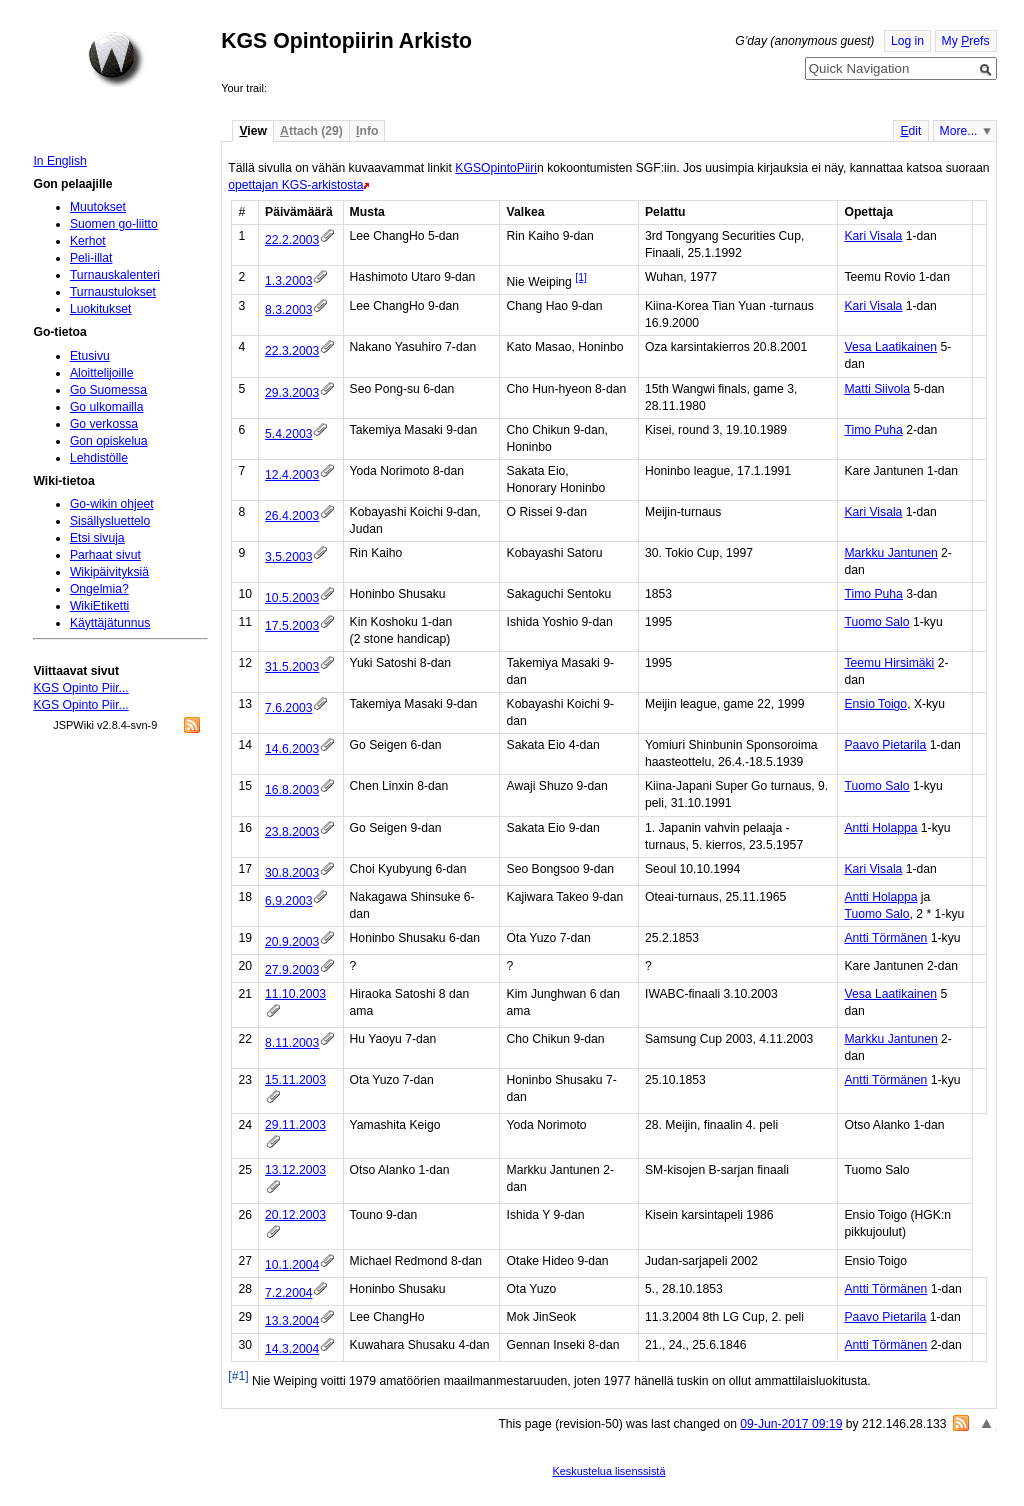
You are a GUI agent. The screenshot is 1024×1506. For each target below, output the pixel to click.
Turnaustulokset (113, 292)
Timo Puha (873, 430)
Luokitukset (101, 309)
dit (910, 131)
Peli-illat (91, 258)
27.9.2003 (292, 970)
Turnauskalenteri (115, 275)
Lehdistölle (99, 458)
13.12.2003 (295, 1170)
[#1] (238, 1376)
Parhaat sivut (105, 555)
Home (116, 59)
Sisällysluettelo (110, 521)
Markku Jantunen (890, 553)
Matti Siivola (877, 389)
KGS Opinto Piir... (80, 688)
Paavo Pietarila (885, 745)
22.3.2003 (292, 351)
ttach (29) (311, 131)
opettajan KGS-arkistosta (295, 185)
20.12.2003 (295, 1215)
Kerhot (88, 241)
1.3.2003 (288, 281)
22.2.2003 (292, 240)
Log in (907, 41)
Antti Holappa (880, 828)
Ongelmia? (99, 589)
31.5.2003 (292, 667)
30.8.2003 (292, 873)
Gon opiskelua (109, 441)
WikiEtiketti (99, 606)
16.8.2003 (292, 790)
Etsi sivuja (97, 538)
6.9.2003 (288, 901)
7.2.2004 (288, 1293)
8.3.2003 (288, 310)
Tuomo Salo (876, 622)
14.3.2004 (292, 1349)
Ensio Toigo (875, 704)
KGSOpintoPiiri (496, 168)
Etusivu (90, 356)
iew (252, 131)
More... (959, 131)
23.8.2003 (292, 832)
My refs (966, 41)
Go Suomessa (108, 390)
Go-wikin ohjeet (112, 504)
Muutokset (98, 207)
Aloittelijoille (102, 373)
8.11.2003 (292, 1043)
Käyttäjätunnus (110, 623)
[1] (580, 277)
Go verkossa (104, 424)
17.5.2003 (292, 626)
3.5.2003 (288, 557)
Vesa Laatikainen (890, 347)
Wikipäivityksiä (109, 572)
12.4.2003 (292, 475)
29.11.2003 (295, 1125)
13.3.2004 (292, 1321)
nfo (367, 131)
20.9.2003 (292, 942)
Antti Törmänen (885, 938)
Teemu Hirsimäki (889, 663)
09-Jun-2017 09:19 (791, 1424)
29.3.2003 (292, 393)
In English (59, 161)
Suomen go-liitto (114, 224)
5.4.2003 (288, 434)
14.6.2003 (292, 749)
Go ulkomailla (107, 407)
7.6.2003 (288, 708)
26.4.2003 (292, 516)
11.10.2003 (295, 994)
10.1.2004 (292, 1265)
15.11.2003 (295, 1080)
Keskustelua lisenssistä (608, 1471)
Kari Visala (873, 236)
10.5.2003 (292, 598)
